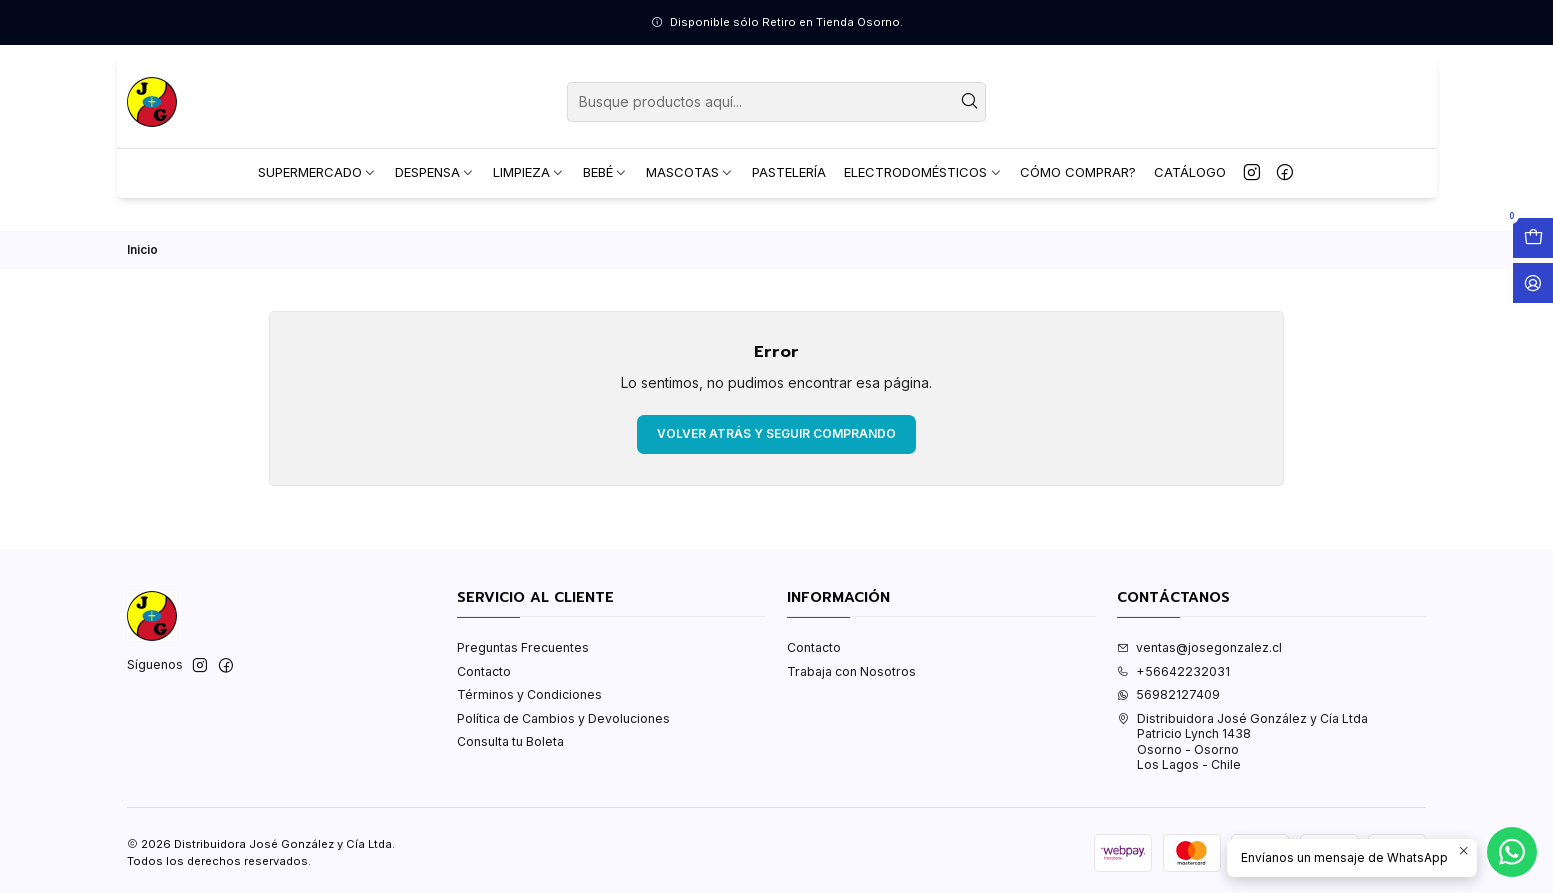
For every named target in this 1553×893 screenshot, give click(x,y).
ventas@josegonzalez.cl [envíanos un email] (1199, 647)
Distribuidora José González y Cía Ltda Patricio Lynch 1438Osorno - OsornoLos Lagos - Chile (1242, 741)
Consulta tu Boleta (510, 741)
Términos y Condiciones (529, 694)
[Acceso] (1533, 283)
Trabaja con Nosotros (851, 671)
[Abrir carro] (1533, 238)
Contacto (484, 671)
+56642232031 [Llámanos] (1173, 671)
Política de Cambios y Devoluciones (563, 718)
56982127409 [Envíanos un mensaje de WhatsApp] (1168, 694)
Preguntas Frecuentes (523, 647)
